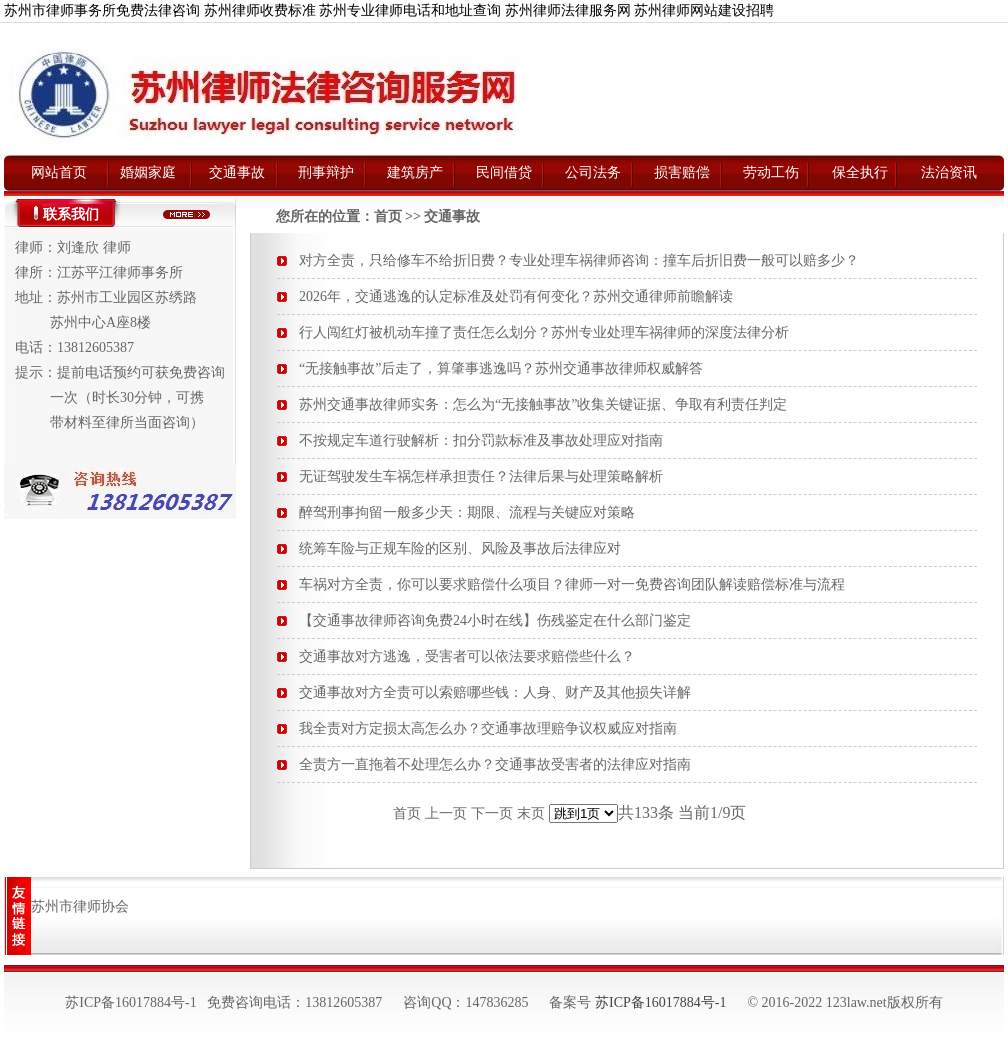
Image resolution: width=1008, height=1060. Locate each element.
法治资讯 (949, 172)
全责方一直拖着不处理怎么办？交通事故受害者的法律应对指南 (495, 764)
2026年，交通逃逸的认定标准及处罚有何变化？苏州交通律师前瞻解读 (516, 296)
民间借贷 (504, 172)
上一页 (446, 813)
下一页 (492, 813)
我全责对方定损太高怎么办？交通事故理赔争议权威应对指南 (488, 728)
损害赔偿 (682, 172)
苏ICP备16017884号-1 (660, 1002)
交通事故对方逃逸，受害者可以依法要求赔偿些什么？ (467, 656)
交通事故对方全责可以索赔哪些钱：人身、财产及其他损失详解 (495, 692)
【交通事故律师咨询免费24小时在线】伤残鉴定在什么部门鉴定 (495, 620)
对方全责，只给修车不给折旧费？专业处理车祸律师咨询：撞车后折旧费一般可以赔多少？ (579, 260)
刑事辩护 (326, 172)
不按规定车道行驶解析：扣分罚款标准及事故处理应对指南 (481, 440)
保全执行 (860, 172)
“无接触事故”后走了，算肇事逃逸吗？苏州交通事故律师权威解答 (501, 368)
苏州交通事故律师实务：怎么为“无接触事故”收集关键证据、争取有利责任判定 (543, 404)
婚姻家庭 (148, 172)
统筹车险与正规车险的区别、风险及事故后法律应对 (460, 548)
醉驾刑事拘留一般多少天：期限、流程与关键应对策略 (467, 512)
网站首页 (59, 172)
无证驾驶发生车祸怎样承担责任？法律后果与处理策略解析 (481, 476)
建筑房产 (415, 172)
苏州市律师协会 (80, 906)
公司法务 (593, 172)
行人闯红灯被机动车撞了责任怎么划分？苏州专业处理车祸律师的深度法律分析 (544, 332)
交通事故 (237, 172)
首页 (388, 216)
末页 (531, 813)
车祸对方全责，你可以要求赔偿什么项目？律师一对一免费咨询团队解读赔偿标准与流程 (572, 584)
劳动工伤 (771, 172)
